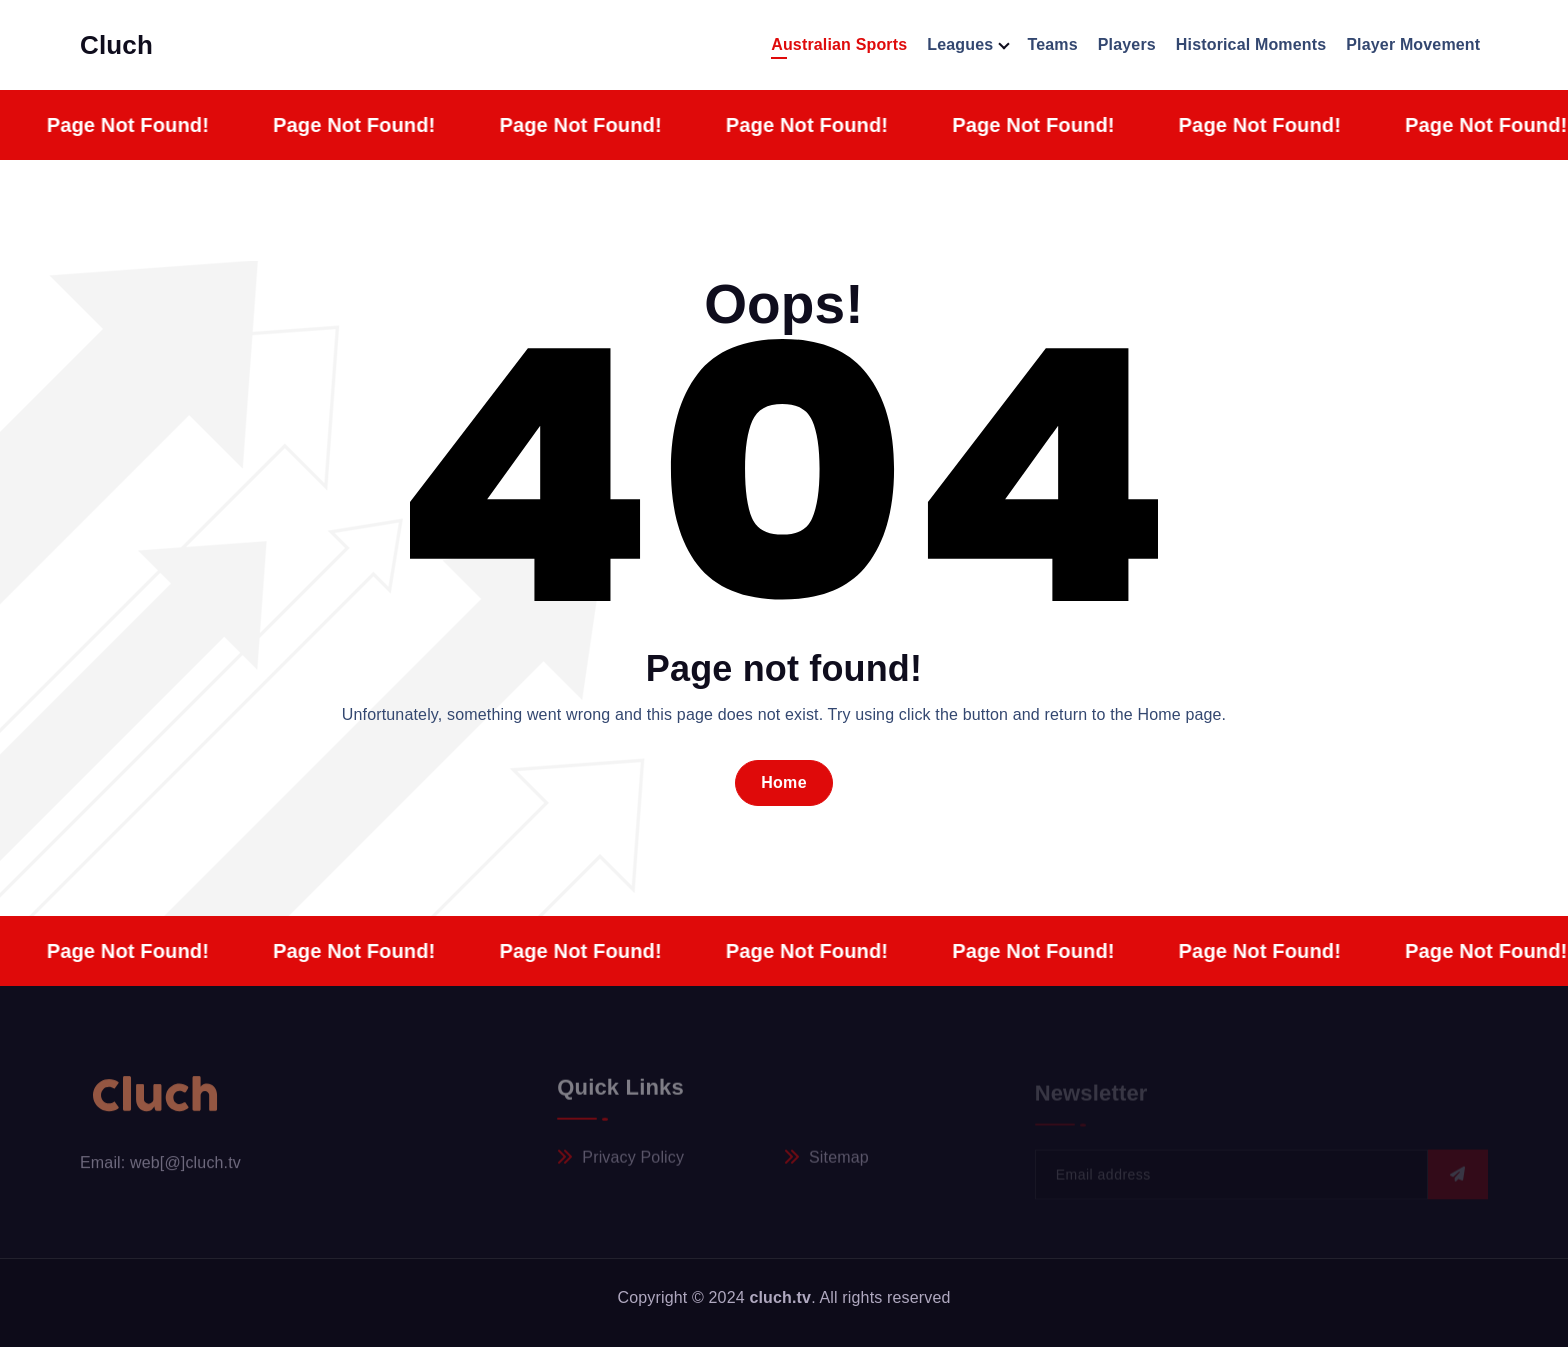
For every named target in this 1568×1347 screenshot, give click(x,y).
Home (784, 782)
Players (1127, 44)
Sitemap (839, 1163)
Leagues (960, 44)
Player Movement (1413, 44)
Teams (1052, 44)
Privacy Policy (633, 1163)
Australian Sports (839, 44)
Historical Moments (1251, 44)
